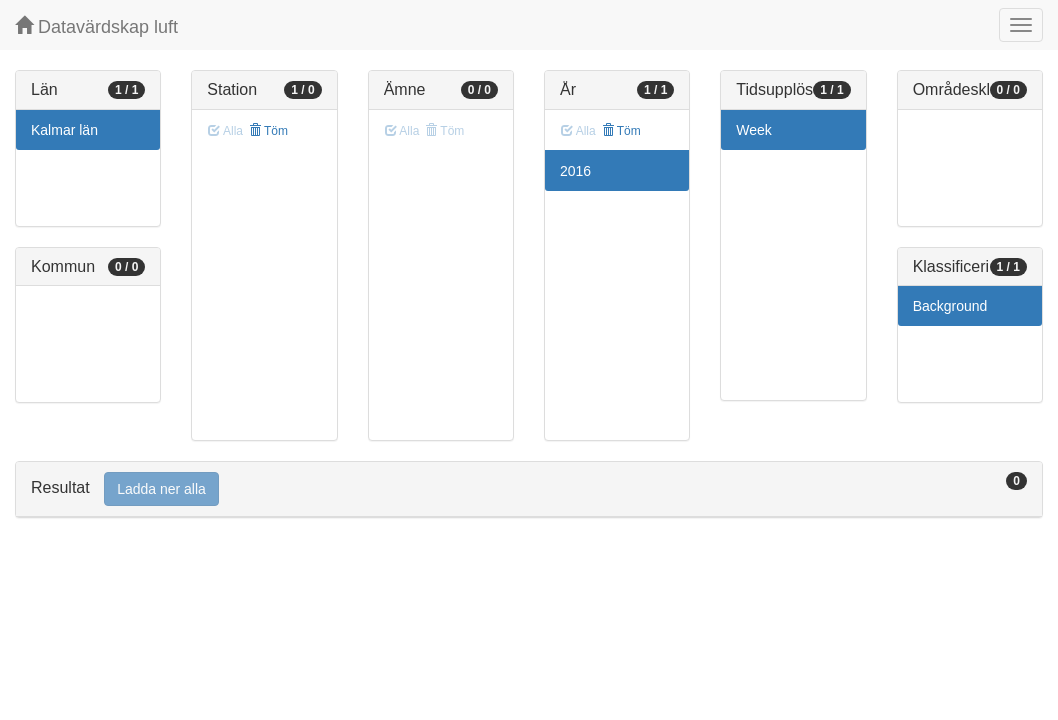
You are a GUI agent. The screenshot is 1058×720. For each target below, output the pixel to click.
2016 (575, 171)
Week (754, 130)
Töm (268, 131)
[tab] (529, 489)
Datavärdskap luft (96, 26)
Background (950, 306)
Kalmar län (64, 130)
